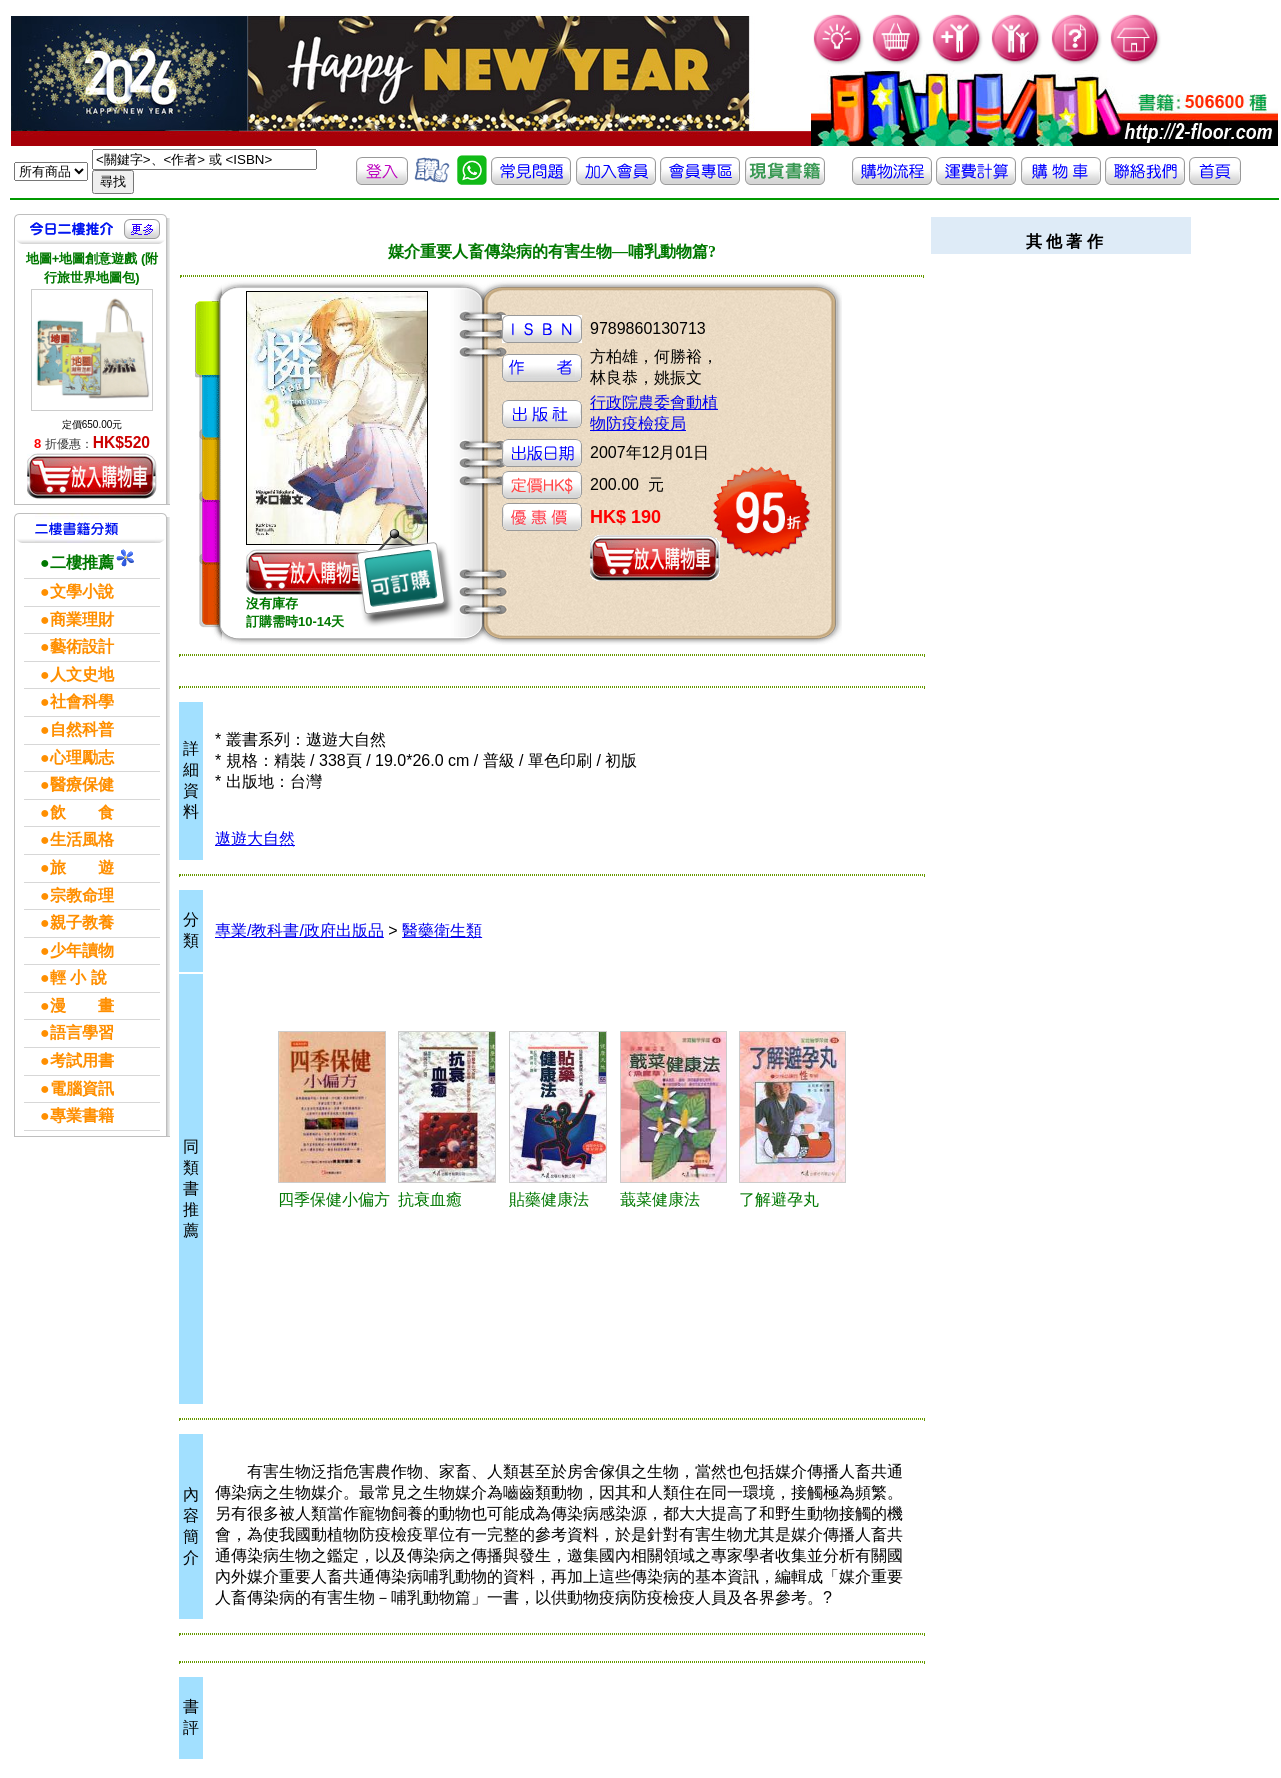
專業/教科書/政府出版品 (299, 930)
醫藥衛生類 (442, 930)
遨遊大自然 (255, 838)
